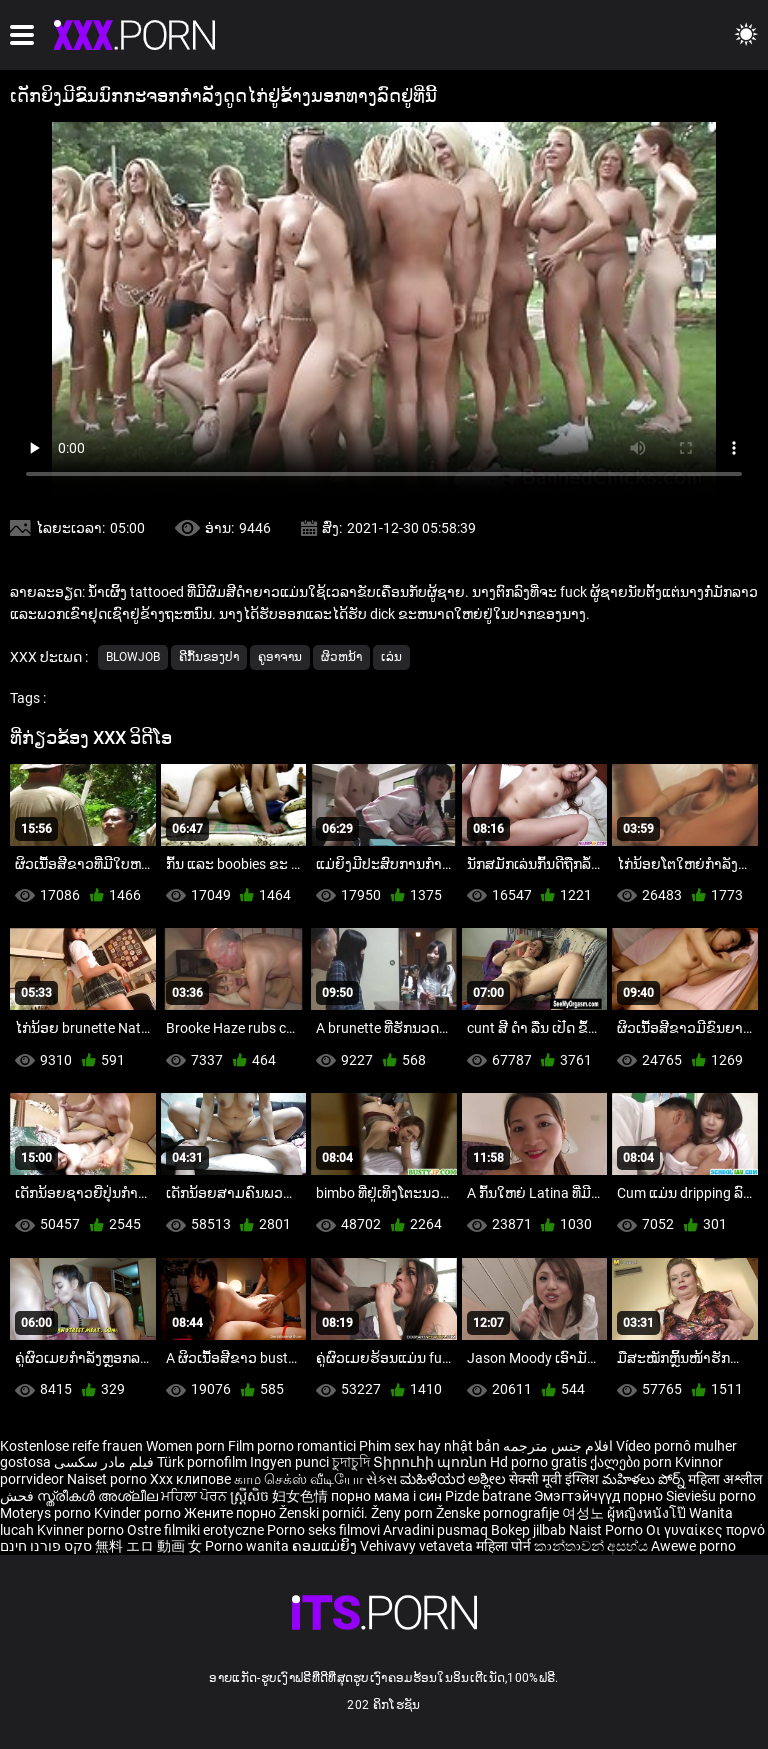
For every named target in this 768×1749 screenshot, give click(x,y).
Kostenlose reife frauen (71, 1446)
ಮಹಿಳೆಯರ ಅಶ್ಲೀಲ (454, 1479)
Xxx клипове (190, 1479)
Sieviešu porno (711, 1496)
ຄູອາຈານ (280, 657)
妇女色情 (301, 1496)
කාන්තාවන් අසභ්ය (592, 1546)
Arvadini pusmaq (437, 1530)
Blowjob (133, 657)
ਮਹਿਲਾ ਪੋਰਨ (195, 1496)
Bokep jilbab (528, 1530)
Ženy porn (403, 1513)
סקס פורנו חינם (46, 1546)
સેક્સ (381, 1479)
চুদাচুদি (351, 1462)
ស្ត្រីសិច (251, 1496)
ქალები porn (632, 1462)
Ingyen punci (289, 1462)
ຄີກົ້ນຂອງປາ (209, 657)
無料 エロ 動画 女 (148, 1546)
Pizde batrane (488, 1496)
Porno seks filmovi (323, 1530)
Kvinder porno (139, 1513)
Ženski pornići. (325, 1513)
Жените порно (231, 1513)
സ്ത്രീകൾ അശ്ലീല (99, 1496)
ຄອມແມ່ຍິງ (326, 1546)
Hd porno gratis (538, 1462)
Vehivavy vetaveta (418, 1546)
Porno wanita (248, 1546)
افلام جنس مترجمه (558, 1446)
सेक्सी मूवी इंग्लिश (554, 1479)
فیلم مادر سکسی (104, 1462)
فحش (18, 1496)
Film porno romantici (292, 1446)
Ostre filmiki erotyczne (195, 1530)
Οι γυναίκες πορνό (705, 1530)
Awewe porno (693, 1546)
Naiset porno (108, 1479)
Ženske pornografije (499, 1513)
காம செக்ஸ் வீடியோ (298, 1479)
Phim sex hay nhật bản (429, 1446)
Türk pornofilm (202, 1462)
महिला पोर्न (505, 1546)
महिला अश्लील (725, 1479)
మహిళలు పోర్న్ (645, 1479)
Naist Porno (607, 1530)
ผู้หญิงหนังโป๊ (648, 1513)
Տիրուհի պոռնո (431, 1462)
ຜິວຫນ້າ (341, 657)
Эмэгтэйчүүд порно (600, 1496)
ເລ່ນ (391, 657)
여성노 (584, 1513)
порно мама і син (386, 1496)
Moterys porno (47, 1513)
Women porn (187, 1446)
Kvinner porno (82, 1530)
